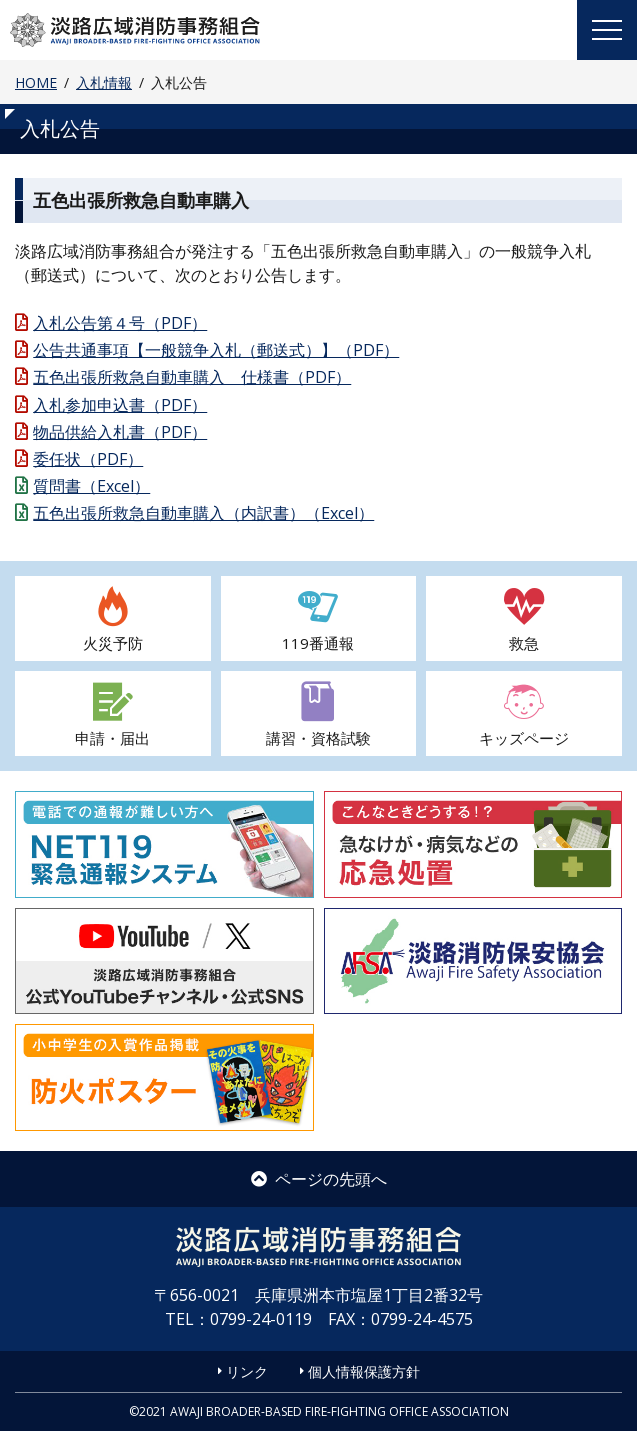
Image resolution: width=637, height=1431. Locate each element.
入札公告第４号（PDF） (120, 323)
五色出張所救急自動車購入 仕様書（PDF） (192, 377)
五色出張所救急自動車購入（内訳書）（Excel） (203, 513)
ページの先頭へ (319, 1179)
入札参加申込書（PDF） (120, 405)
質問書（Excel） (91, 486)
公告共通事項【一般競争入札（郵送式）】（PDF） (216, 350)
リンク (247, 1371)
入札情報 (104, 82)
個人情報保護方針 (364, 1371)
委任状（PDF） (88, 459)
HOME (36, 82)
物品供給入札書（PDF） (120, 432)
